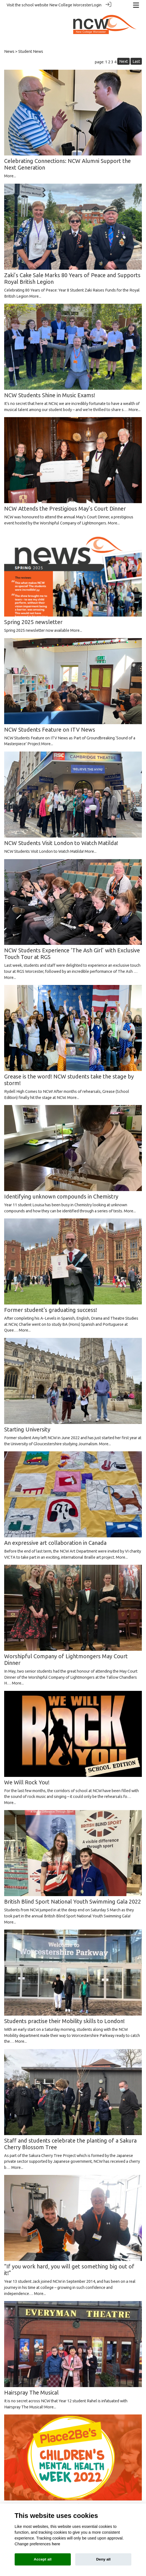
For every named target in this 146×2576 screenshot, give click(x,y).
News (9, 49)
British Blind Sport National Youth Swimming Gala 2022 (72, 1899)
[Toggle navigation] (136, 5)
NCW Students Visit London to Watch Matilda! (61, 841)
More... (10, 173)
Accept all (42, 2559)
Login (96, 5)
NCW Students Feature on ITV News (49, 727)
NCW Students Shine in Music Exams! (49, 393)
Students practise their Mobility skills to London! (64, 2019)
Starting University (27, 1427)
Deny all (103, 2559)
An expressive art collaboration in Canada (55, 1540)
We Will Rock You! (26, 1780)
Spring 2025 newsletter (33, 620)
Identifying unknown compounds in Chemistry (61, 1194)
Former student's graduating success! (50, 1307)
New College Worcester (70, 5)
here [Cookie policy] (56, 2544)
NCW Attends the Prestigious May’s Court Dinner (65, 506)
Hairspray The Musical (31, 2390)
